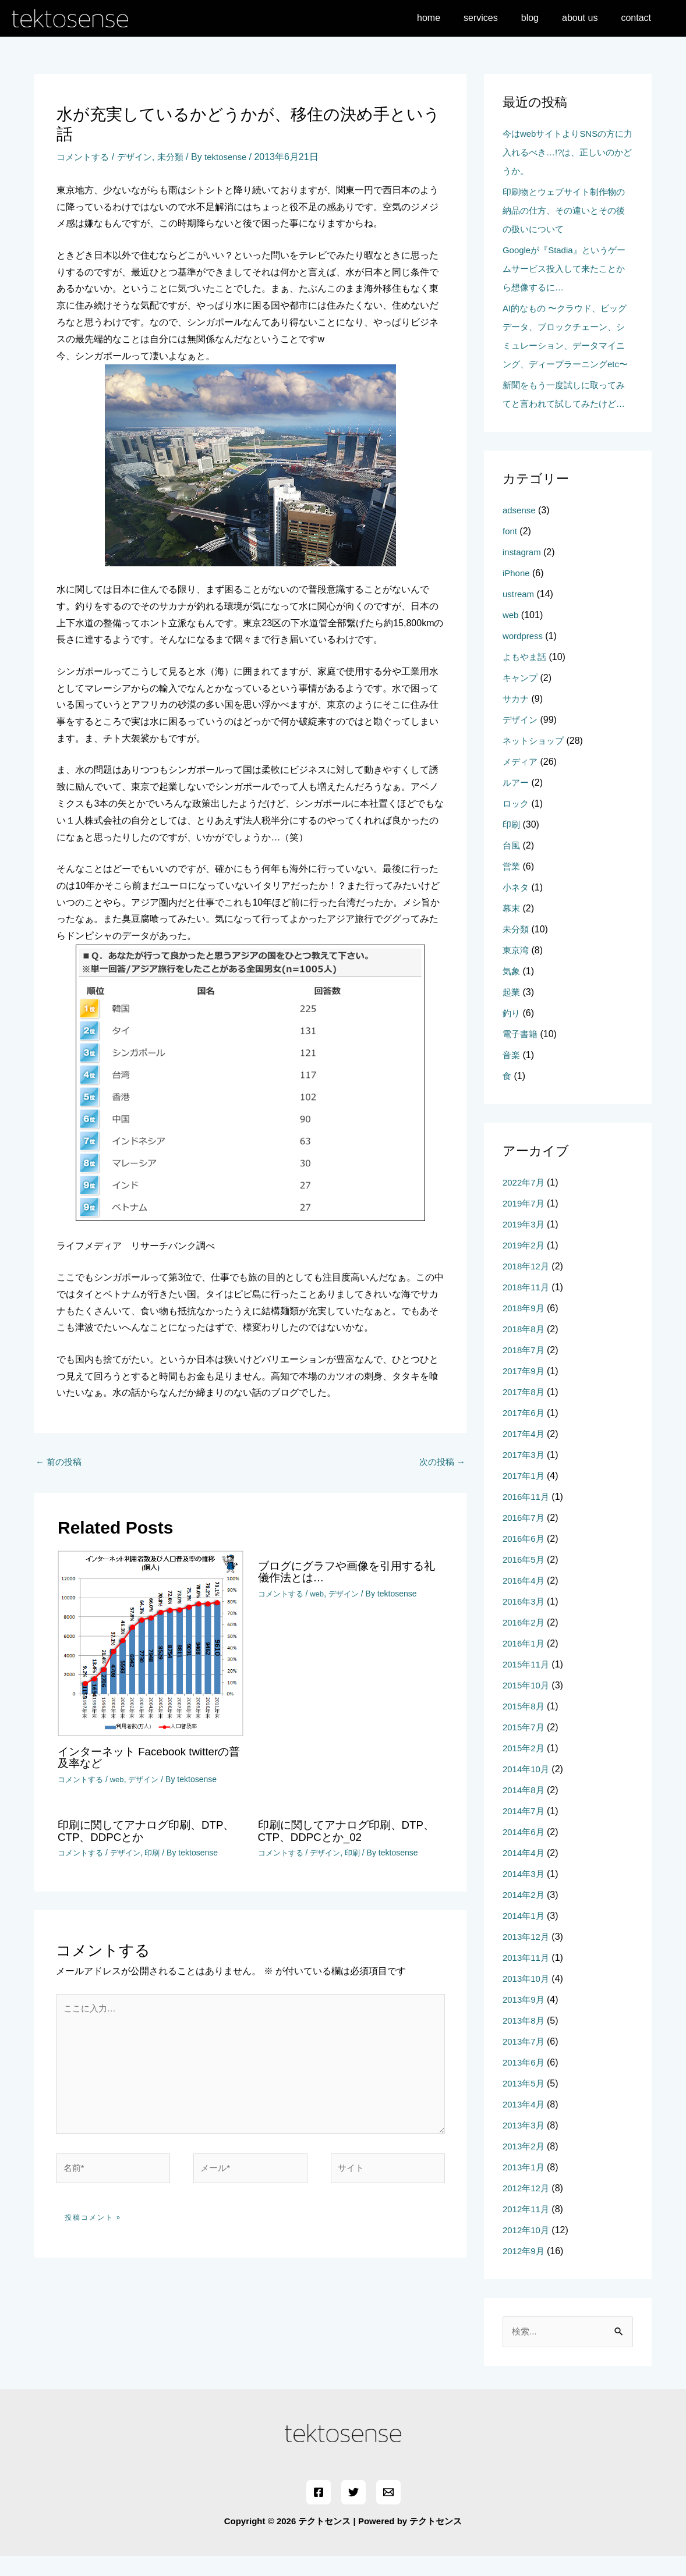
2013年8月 (525, 2039)
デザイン (139, 157)
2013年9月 (525, 2018)
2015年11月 (527, 1683)
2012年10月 (527, 2249)
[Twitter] (353, 2512)
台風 (512, 864)
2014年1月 (525, 1934)
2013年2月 (525, 2165)
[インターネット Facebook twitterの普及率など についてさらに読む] (150, 1644)
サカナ (517, 717)
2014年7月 (525, 1830)
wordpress (524, 654)
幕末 (512, 927)
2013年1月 (525, 2186)
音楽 (512, 1073)
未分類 (177, 157)
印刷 (158, 1852)
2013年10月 (527, 1997)
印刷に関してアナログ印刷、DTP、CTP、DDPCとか (133, 1831)
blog (541, 18)
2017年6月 (525, 1431)
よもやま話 (526, 675)
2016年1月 (525, 1662)
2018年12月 (527, 1285)
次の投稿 (440, 1462)
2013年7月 (525, 2060)
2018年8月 (525, 1348)
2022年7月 (525, 1201)
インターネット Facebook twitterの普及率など (148, 1758)
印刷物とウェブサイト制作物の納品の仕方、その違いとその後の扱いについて (568, 210)
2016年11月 (527, 1515)
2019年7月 (525, 1222)
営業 (512, 885)
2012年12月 (527, 2207)
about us (586, 18)
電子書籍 (521, 1053)
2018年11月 (527, 1306)
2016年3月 (525, 1620)
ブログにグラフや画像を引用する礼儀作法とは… (345, 1572)
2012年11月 (527, 2228)
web (121, 1779)
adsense (520, 529)
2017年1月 (525, 1494)
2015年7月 (525, 1746)
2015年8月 (525, 1725)
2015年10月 (527, 1704)
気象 (512, 990)
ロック (517, 822)
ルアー (517, 801)
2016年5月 (525, 1578)
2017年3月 (525, 1473)
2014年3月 (525, 1892)
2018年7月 (525, 1369)
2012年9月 (525, 2270)
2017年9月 (525, 1390)
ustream (519, 613)
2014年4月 (525, 1871)
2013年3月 (525, 2144)
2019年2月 (525, 1264)
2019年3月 (525, 1243)
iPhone (517, 592)
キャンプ (521, 696)
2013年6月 (525, 2081)
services (497, 18)
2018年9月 (525, 1327)
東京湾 (517, 969)
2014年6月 (525, 1850)
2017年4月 (525, 1452)
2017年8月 (525, 1410)
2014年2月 (525, 1913)
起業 (512, 1011)
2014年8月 (525, 1809)
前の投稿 (60, 1462)
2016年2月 (525, 1641)
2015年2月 (525, 1767)
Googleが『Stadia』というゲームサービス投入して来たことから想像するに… (568, 268)
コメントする (84, 157)
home (449, 18)
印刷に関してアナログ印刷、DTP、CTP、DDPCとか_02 (333, 1831)
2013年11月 (527, 1976)
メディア (521, 780)
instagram (523, 571)
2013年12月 (527, 1955)
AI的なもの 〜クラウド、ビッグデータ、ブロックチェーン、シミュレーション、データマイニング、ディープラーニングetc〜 (568, 345)
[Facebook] (320, 2512)
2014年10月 (527, 1788)
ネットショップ (535, 759)
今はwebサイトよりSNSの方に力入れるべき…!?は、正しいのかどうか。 (567, 152)
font (510, 550)
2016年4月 (525, 1599)
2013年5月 (525, 2102)
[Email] (386, 2512)
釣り (512, 1032)
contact (638, 18)
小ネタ (517, 906)
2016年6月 (525, 1557)
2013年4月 (525, 2123)
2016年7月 (525, 1536)
